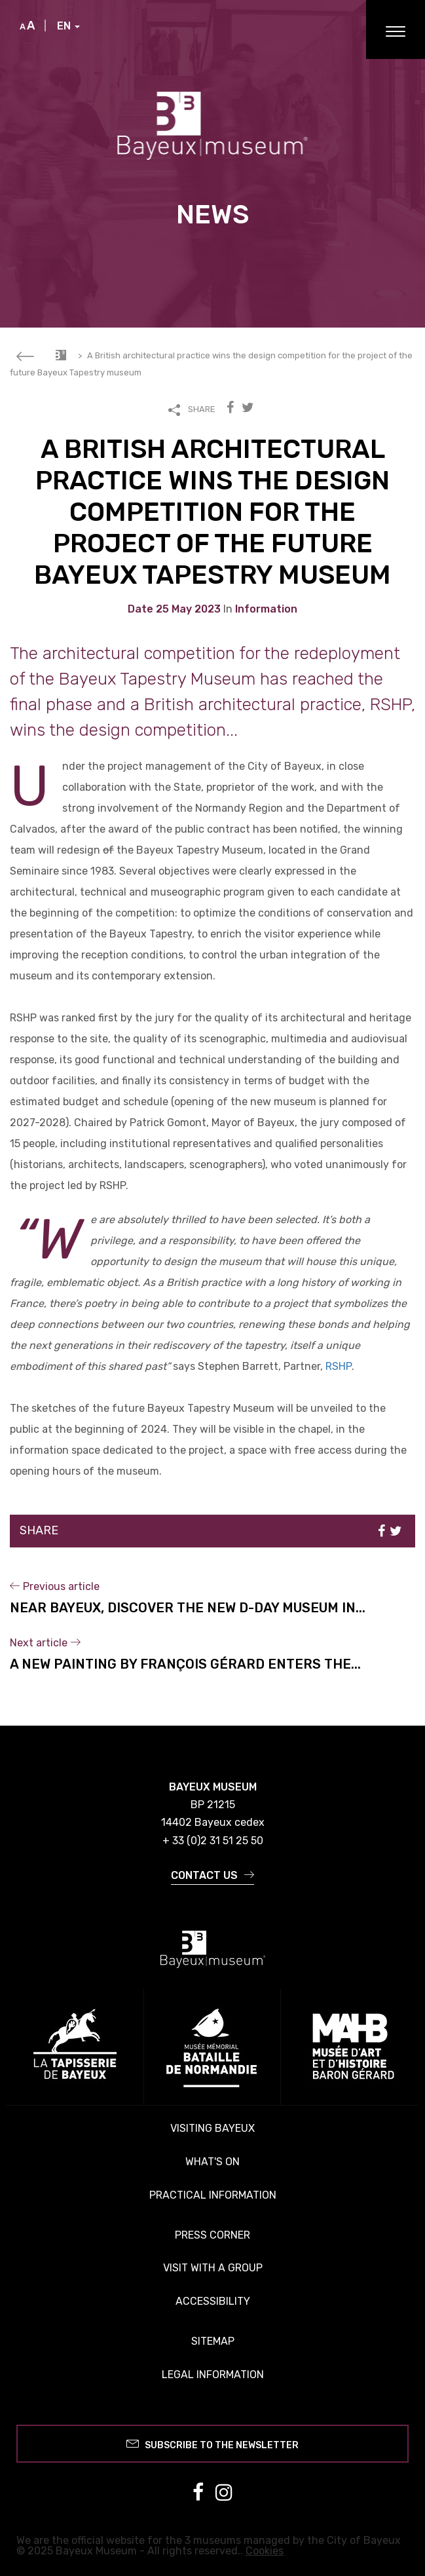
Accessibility (213, 2301)
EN (68, 26)
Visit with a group (213, 2268)
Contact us (212, 1875)
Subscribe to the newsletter (212, 2443)
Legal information (213, 2374)
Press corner (212, 2235)
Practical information (212, 2195)
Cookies (265, 2551)
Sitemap (212, 2341)
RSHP (338, 1366)
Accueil (61, 355)
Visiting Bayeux (212, 2128)
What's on (212, 2161)
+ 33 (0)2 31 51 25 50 (212, 1840)
